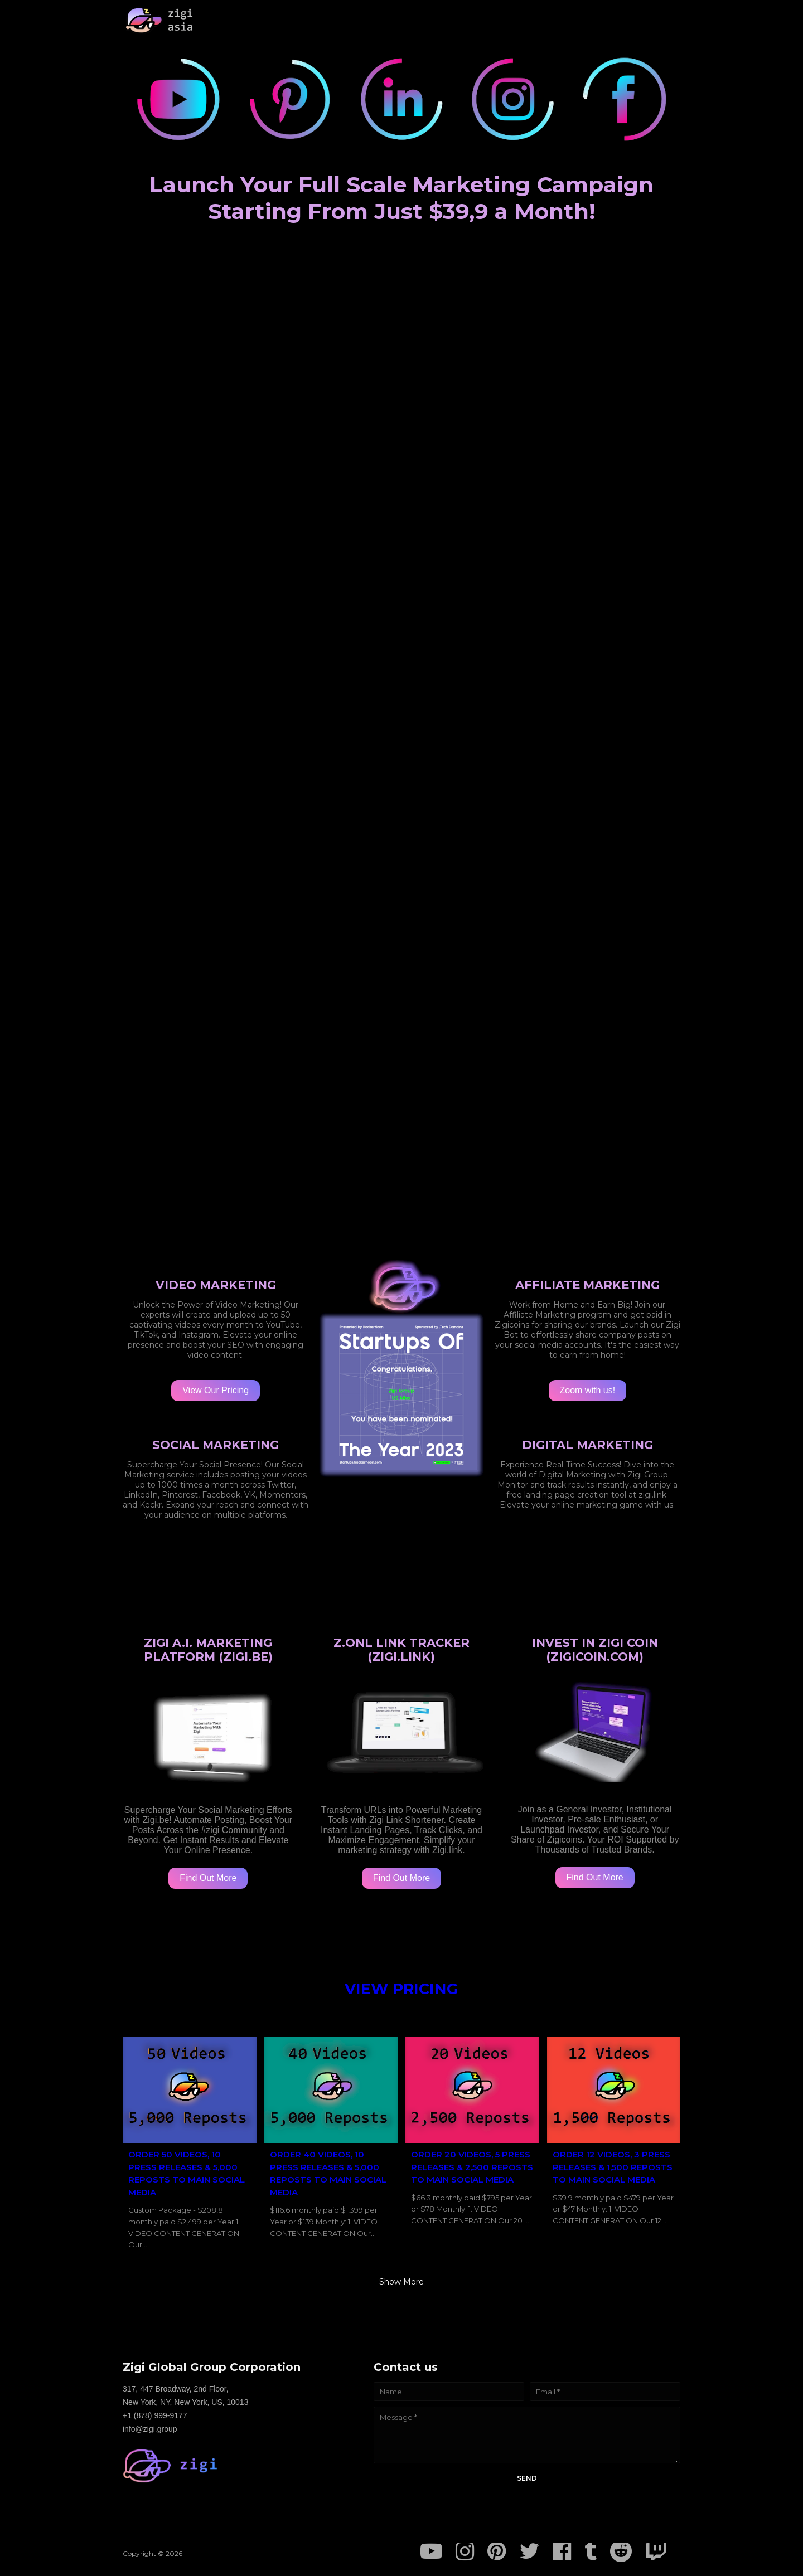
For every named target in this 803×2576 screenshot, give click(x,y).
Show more (401, 2282)
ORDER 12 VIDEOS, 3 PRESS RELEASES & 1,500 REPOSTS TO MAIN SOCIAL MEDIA (613, 2167)
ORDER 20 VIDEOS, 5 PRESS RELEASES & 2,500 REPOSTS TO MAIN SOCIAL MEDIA (472, 2167)
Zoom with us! (588, 1390)
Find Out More (208, 1878)
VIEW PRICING (401, 1989)
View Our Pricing (215, 1390)
